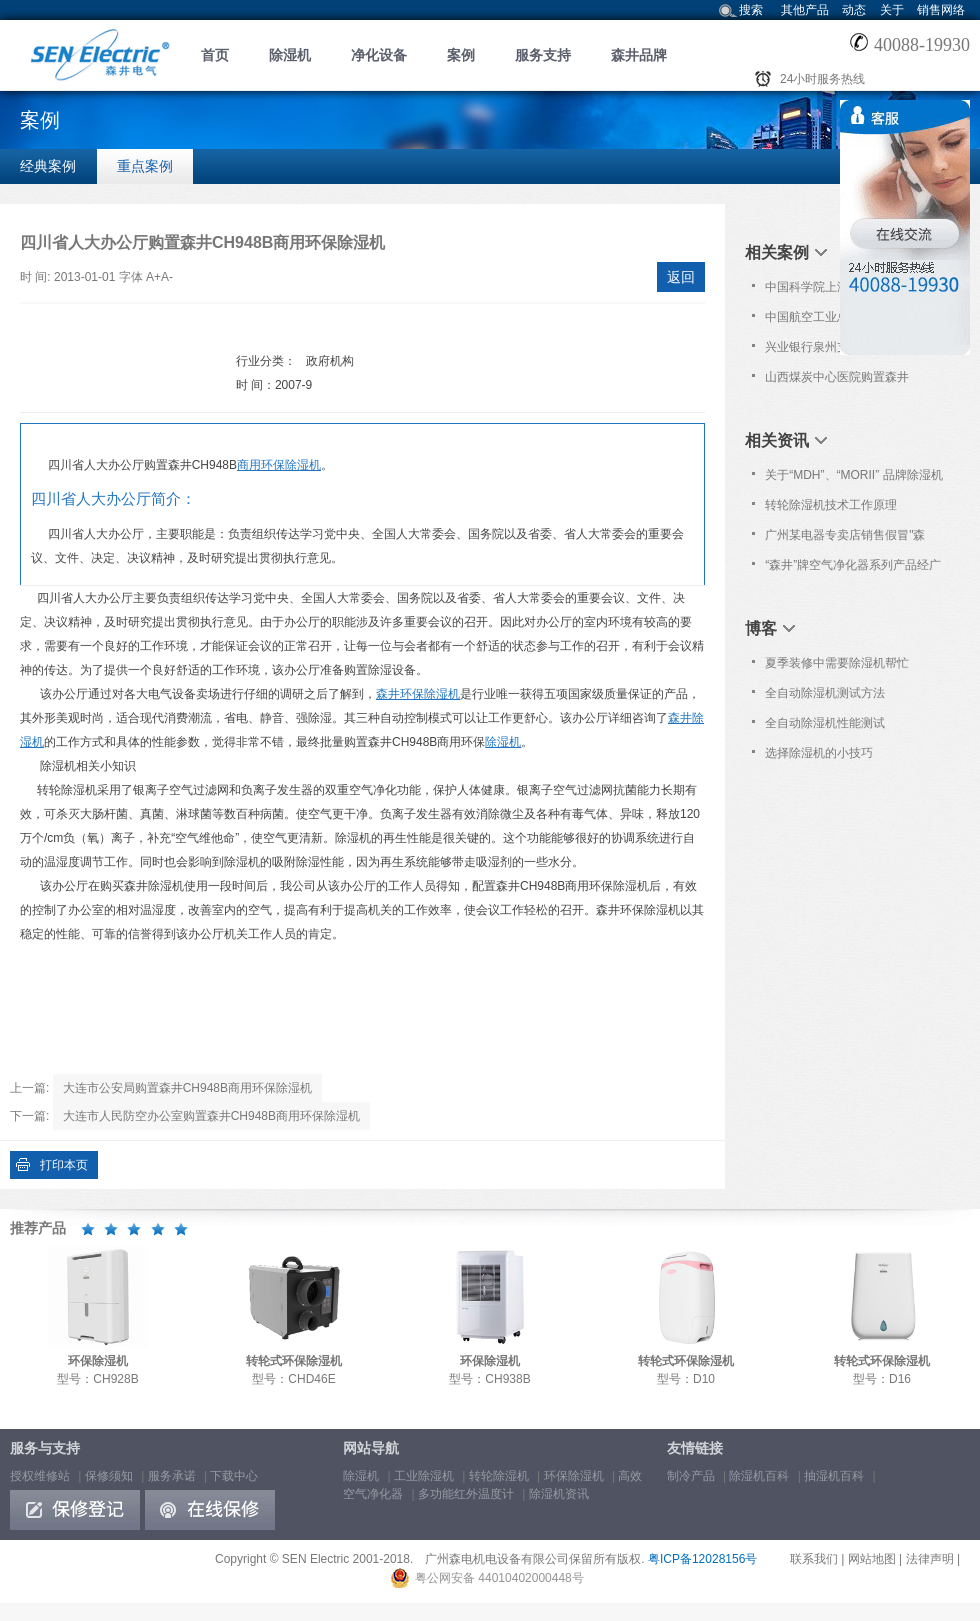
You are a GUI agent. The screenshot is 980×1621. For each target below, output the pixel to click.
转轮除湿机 (499, 1476)
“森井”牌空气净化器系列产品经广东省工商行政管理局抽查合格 (853, 569)
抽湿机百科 (834, 1476)
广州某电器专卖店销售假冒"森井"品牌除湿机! (845, 539)
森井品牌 (639, 55)
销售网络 (941, 10)
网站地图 (872, 1559)
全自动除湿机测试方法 (825, 693)
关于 (892, 10)
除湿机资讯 (559, 1494)
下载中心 (234, 1476)
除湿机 (290, 55)
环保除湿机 (574, 1476)
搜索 (751, 10)
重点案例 (145, 166)
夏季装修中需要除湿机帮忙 (837, 663)
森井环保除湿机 (418, 694)
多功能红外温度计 (466, 1494)
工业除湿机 (424, 1476)
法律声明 (930, 1559)
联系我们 (814, 1559)
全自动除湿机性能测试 (825, 723)
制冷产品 (691, 1476)
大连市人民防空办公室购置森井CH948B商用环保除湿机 (211, 1116)
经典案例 (48, 166)
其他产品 (805, 10)
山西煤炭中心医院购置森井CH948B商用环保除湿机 (837, 381)
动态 (854, 10)
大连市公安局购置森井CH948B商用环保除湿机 (187, 1088)
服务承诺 (172, 1476)
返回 (681, 277)
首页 (215, 55)
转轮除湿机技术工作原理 (831, 505)
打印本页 (64, 1165)
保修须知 (109, 1476)
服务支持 (543, 55)
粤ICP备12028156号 (702, 1559)
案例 (461, 55)
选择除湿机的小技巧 (819, 753)
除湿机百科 (759, 1476)
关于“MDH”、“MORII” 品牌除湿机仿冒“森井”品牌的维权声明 (853, 479)
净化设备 (379, 55)
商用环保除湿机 (279, 465)
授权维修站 (40, 1476)
